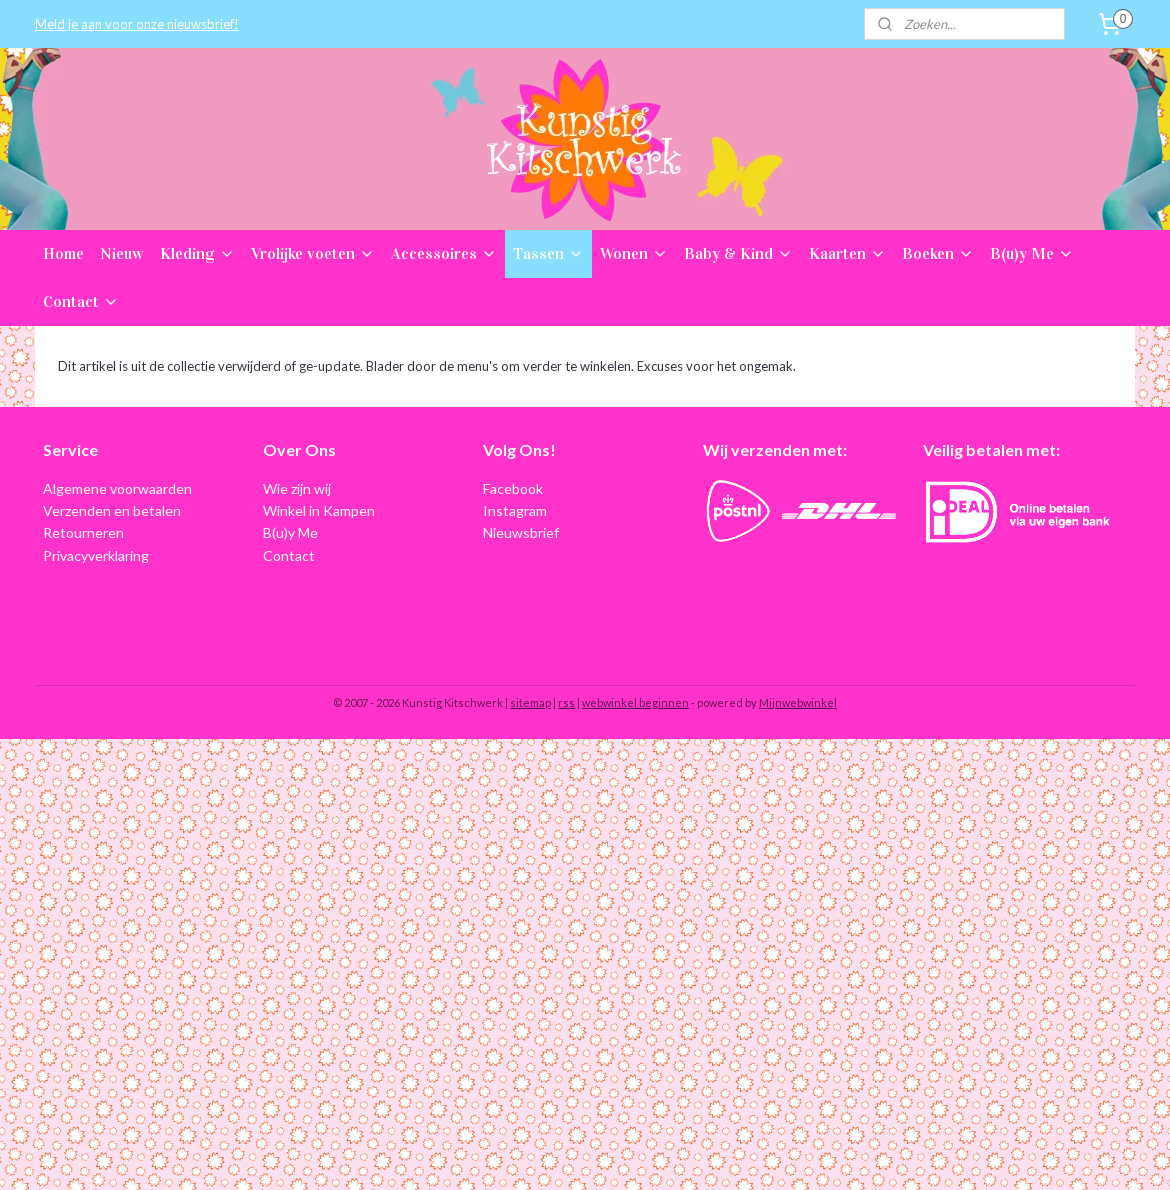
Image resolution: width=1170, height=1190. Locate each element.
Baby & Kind (738, 253)
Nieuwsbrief (521, 532)
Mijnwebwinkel (798, 702)
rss (566, 702)
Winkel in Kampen (319, 510)
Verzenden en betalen (112, 510)
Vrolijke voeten (313, 253)
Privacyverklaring (96, 555)
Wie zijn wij (297, 488)
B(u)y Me (1032, 253)
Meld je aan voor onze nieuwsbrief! (137, 24)
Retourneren (83, 532)
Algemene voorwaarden (117, 488)
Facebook (513, 488)
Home (63, 253)
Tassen (548, 253)
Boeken (938, 253)
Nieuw (122, 253)
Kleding (197, 253)
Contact (81, 301)
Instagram (515, 510)
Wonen (634, 253)
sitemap (530, 702)
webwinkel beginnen (635, 702)
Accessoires (444, 253)
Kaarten (847, 253)
